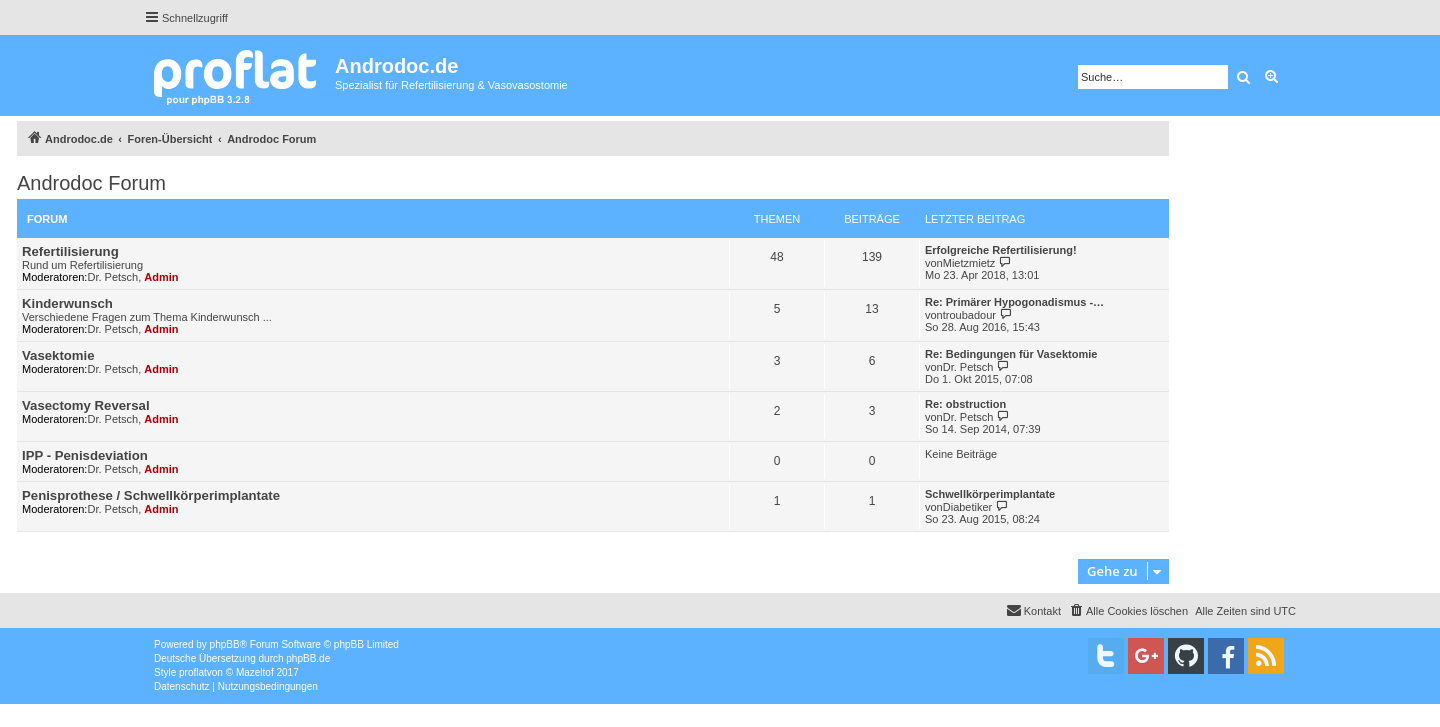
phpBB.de (308, 658)
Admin (161, 277)
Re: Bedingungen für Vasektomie (1011, 354)
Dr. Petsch (112, 277)
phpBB (225, 644)
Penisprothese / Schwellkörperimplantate (151, 495)
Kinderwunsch (67, 303)
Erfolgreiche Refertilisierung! (1001, 250)
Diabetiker (968, 507)
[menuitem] (1128, 611)
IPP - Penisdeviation (85, 455)
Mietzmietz (969, 263)
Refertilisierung (70, 251)
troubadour (969, 315)
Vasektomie (58, 355)
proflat (193, 672)
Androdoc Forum (91, 183)
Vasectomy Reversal (86, 405)
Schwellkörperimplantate (990, 494)
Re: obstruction (965, 404)
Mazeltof (255, 672)
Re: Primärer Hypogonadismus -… (1014, 302)
